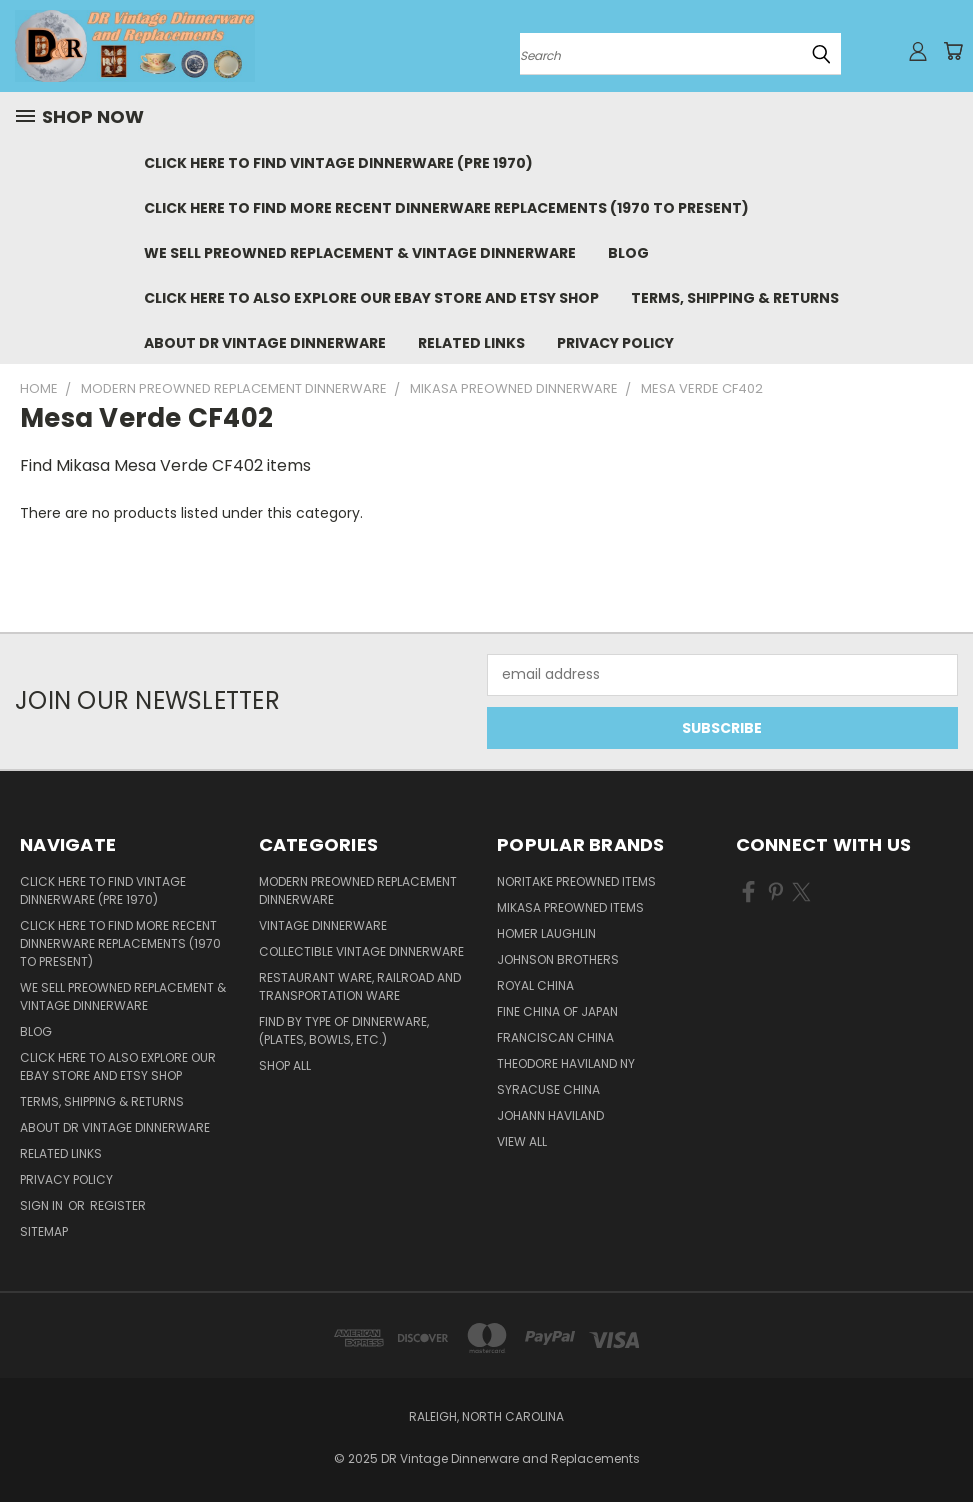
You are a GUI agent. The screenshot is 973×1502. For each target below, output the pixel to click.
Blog (628, 253)
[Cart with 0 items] (953, 51)
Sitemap (44, 1231)
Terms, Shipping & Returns (735, 298)
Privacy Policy (615, 343)
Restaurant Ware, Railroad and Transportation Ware (360, 986)
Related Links (471, 343)
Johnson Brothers (558, 959)
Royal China (535, 985)
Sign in (43, 1205)
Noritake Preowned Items (576, 881)
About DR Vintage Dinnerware (265, 343)
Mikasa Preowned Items (570, 907)
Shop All (285, 1065)
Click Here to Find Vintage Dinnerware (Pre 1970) (338, 163)
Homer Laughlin (546, 933)
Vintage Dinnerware (323, 925)
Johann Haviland (550, 1115)
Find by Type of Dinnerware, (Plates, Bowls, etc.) (344, 1030)
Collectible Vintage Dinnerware (361, 951)
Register (118, 1205)
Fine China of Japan (557, 1011)
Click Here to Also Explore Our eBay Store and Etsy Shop (371, 298)
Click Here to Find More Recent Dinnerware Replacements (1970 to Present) (446, 208)
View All (522, 1141)
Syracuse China (548, 1089)
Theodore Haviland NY (566, 1063)
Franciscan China (555, 1037)
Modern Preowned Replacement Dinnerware (358, 890)
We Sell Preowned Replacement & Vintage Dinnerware (360, 253)
